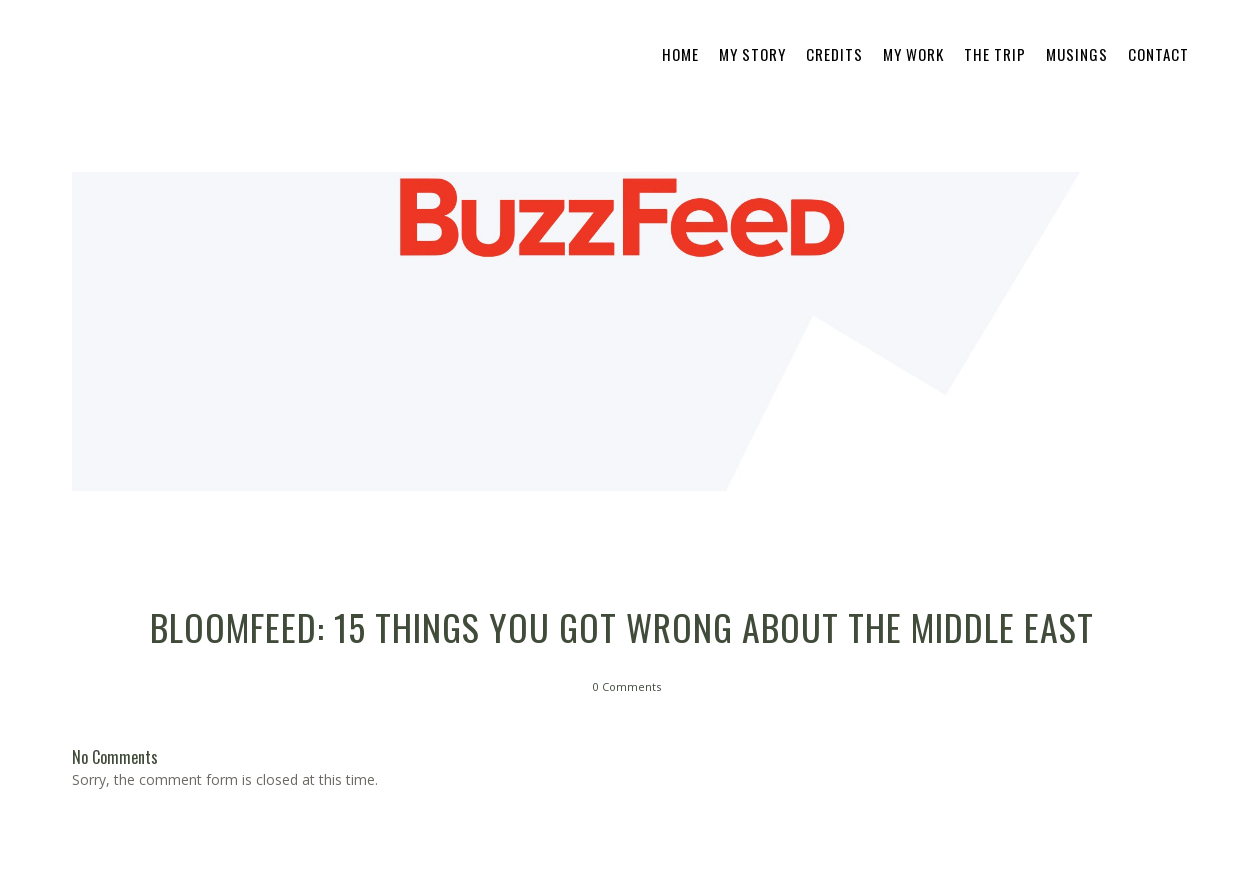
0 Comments (627, 686)
